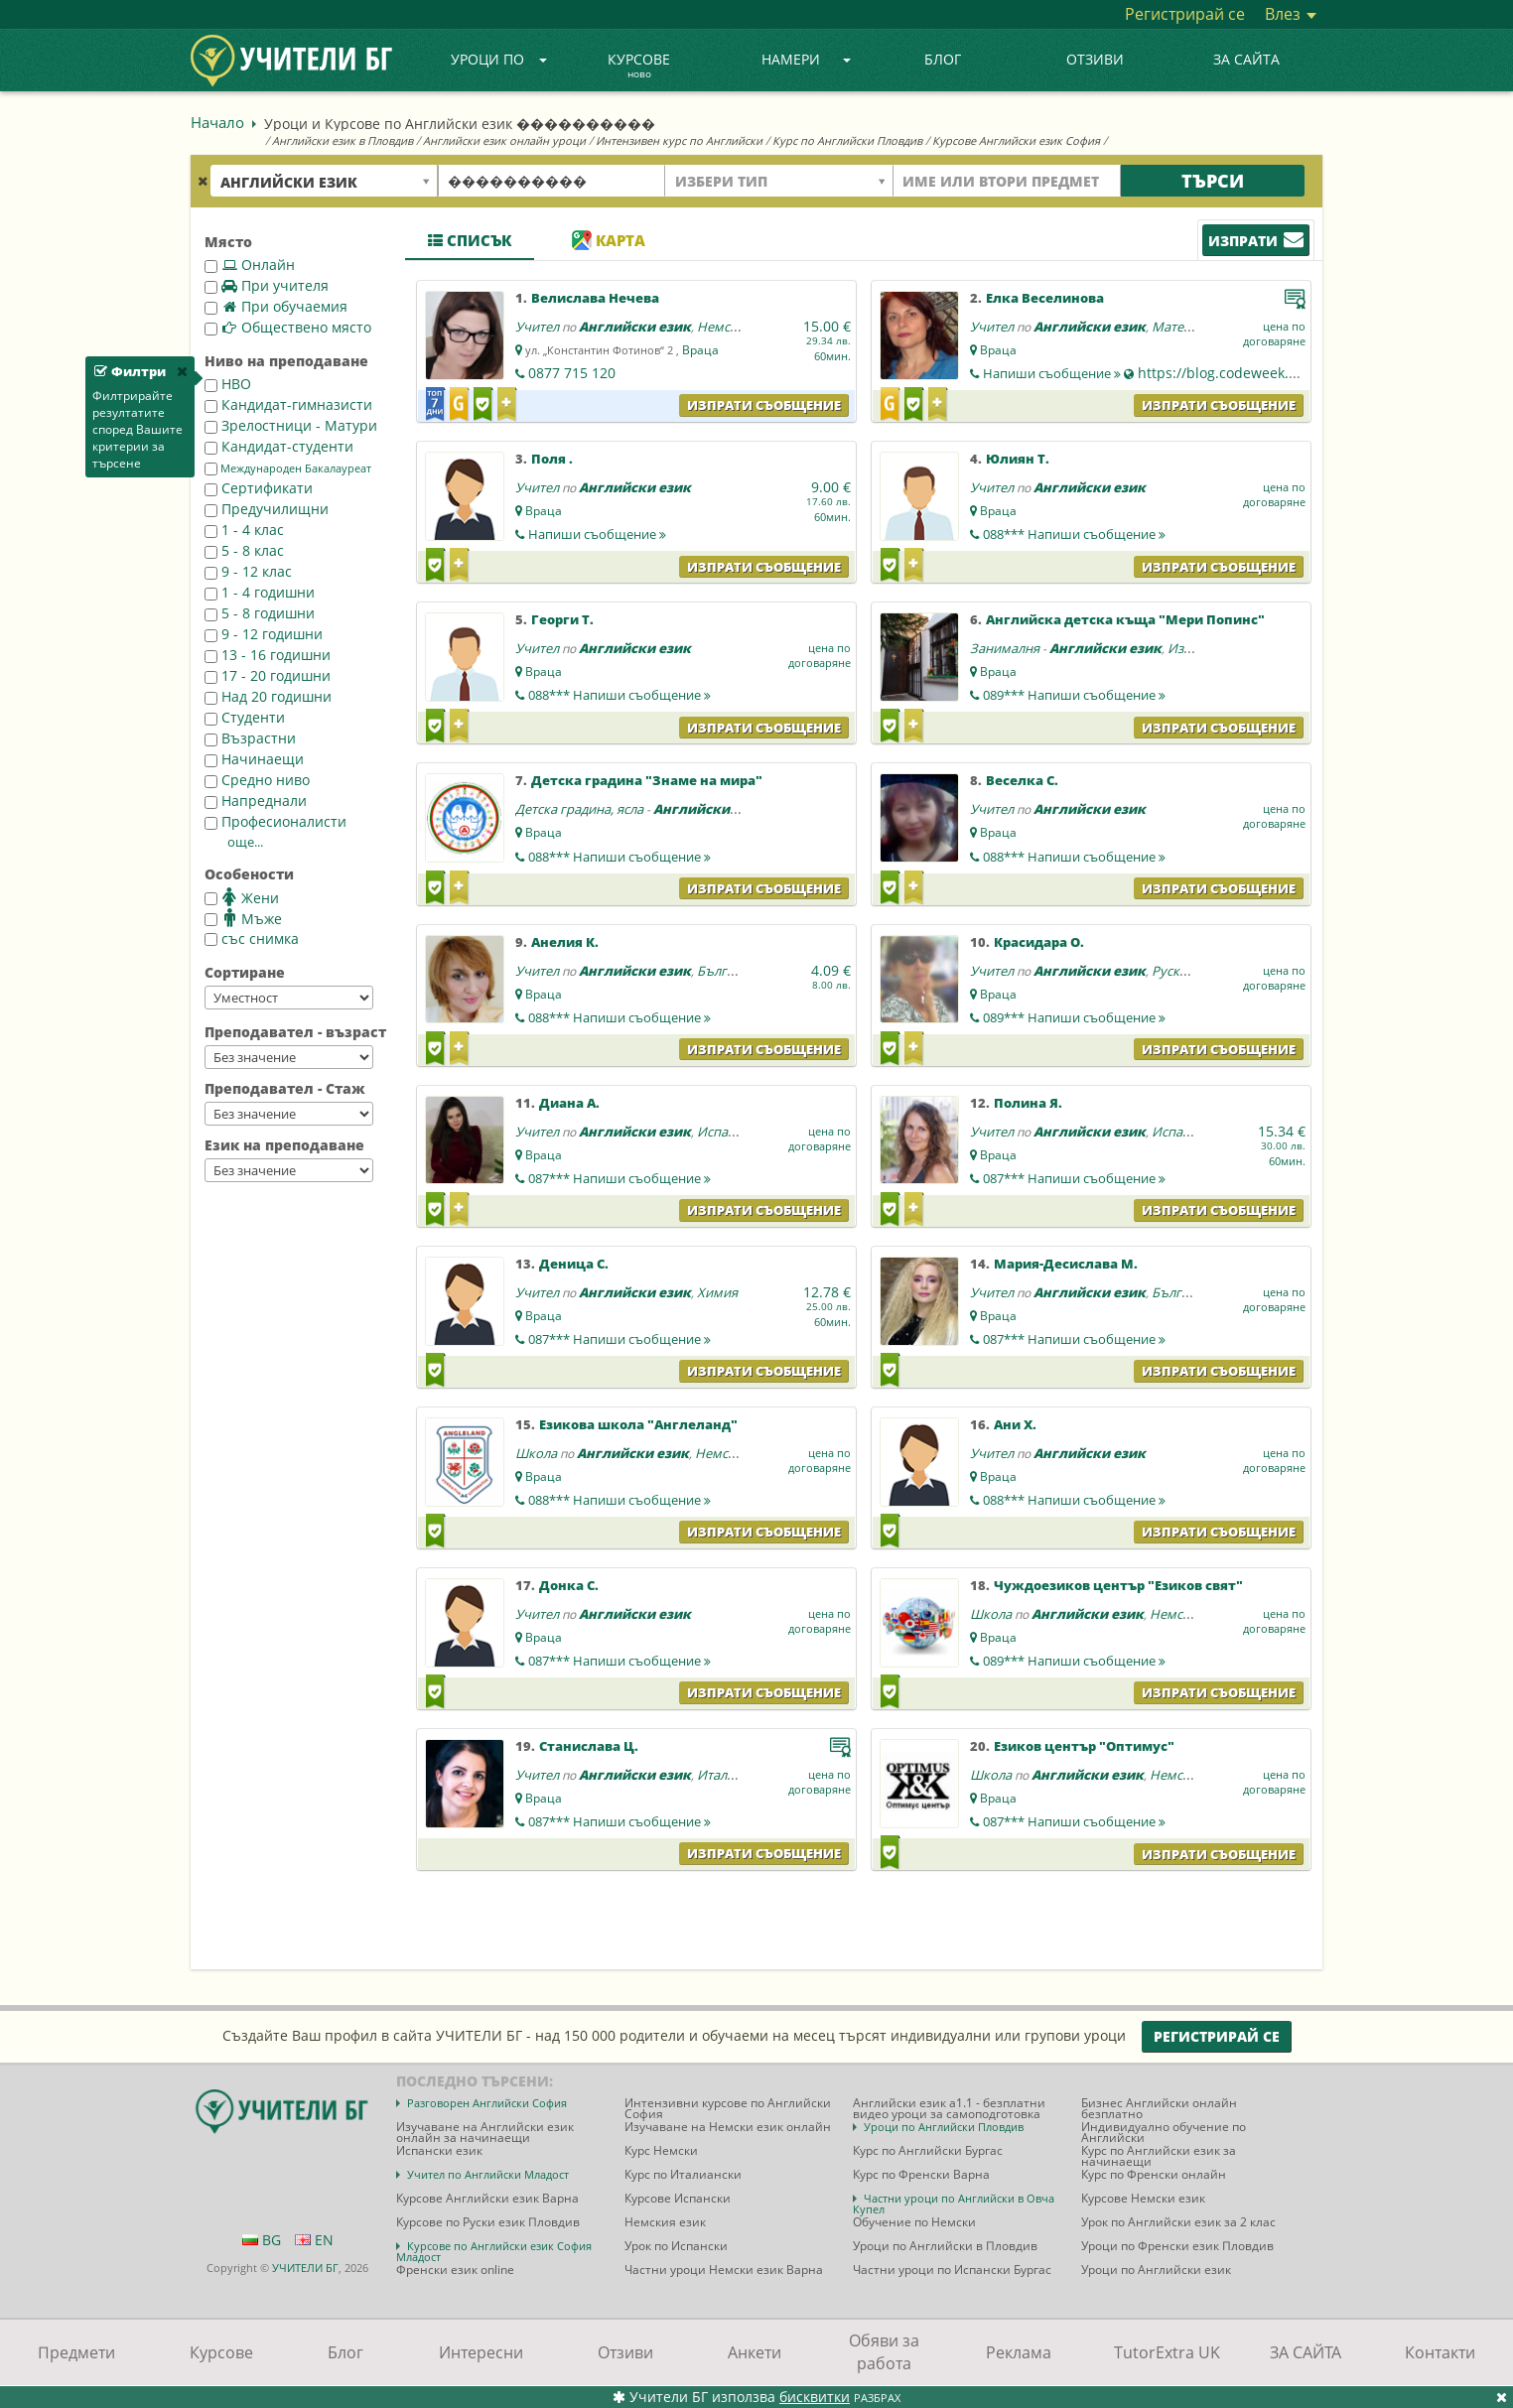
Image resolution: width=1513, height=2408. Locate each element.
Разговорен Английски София (487, 2102)
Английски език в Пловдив (342, 140)
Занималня (1004, 648)
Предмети (76, 2352)
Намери (806, 59)
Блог (942, 59)
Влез (1290, 14)
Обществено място (288, 327)
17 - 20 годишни (268, 675)
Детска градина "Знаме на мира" (646, 780)
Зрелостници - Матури (291, 425)
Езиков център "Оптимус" (1084, 1746)
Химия (717, 1292)
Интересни (481, 2352)
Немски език (736, 326)
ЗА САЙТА (1246, 59)
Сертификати (259, 487)
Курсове (639, 66)
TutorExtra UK (1167, 2352)
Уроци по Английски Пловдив (944, 2126)
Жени (242, 897)
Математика (1190, 326)
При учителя (267, 285)
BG (261, 2239)
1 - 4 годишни (260, 592)
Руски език (1185, 971)
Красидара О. (1039, 942)
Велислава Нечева (595, 298)
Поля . (552, 459)
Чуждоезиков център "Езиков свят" (1118, 1585)
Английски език (635, 326)
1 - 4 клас (244, 529)
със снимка (252, 938)
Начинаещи (254, 758)
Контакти (1440, 2352)
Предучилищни (267, 508)
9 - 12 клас (248, 571)
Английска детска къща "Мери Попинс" (1125, 619)
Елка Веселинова (1045, 298)
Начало (217, 122)
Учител (537, 326)
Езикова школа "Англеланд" (638, 1424)
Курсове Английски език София (1016, 140)
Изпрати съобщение (764, 405)
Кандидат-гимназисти (288, 404)
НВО (228, 383)
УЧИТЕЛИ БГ (305, 2267)
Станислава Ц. (588, 1746)
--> (289, 997)
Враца (700, 349)
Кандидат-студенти (279, 446)
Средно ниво (257, 779)
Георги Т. (562, 619)
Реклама (1018, 2352)
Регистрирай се (1185, 14)
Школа (536, 1453)
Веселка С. (1022, 780)
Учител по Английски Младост (488, 2174)
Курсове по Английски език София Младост (494, 2251)
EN (314, 2239)
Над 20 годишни (268, 696)
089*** (1074, 695)
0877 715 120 (572, 372)
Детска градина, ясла (579, 809)
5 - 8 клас (244, 550)
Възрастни (250, 738)
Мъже (243, 918)
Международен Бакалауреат (288, 468)
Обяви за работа (884, 2352)
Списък (469, 240)
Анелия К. (565, 942)
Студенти (245, 717)
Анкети (754, 2352)
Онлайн (250, 264)
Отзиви (1095, 59)
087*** (619, 1178)
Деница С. (574, 1263)
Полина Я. (1028, 1103)
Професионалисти (275, 821)
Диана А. (569, 1103)
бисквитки (814, 2396)
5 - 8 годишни (260, 612)
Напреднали (256, 800)
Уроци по (499, 59)
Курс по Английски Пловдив (847, 140)
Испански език (742, 1131)
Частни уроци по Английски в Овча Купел (953, 2203)
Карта (608, 240)
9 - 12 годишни (264, 633)
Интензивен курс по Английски (679, 140)
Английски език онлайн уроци (504, 140)
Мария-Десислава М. (1066, 1263)
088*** (1074, 534)
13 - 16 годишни (268, 654)
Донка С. (569, 1585)
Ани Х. (1015, 1424)
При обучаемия (276, 306)
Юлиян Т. (1017, 459)
